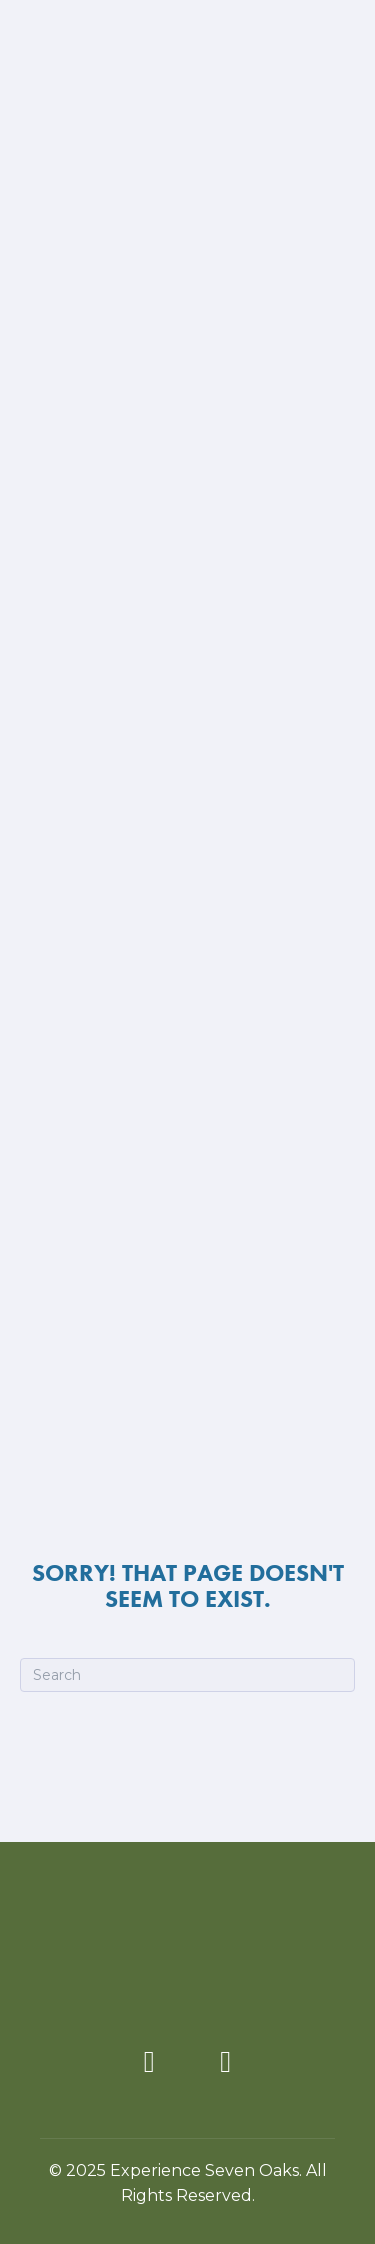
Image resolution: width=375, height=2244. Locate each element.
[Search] (187, 1675)
